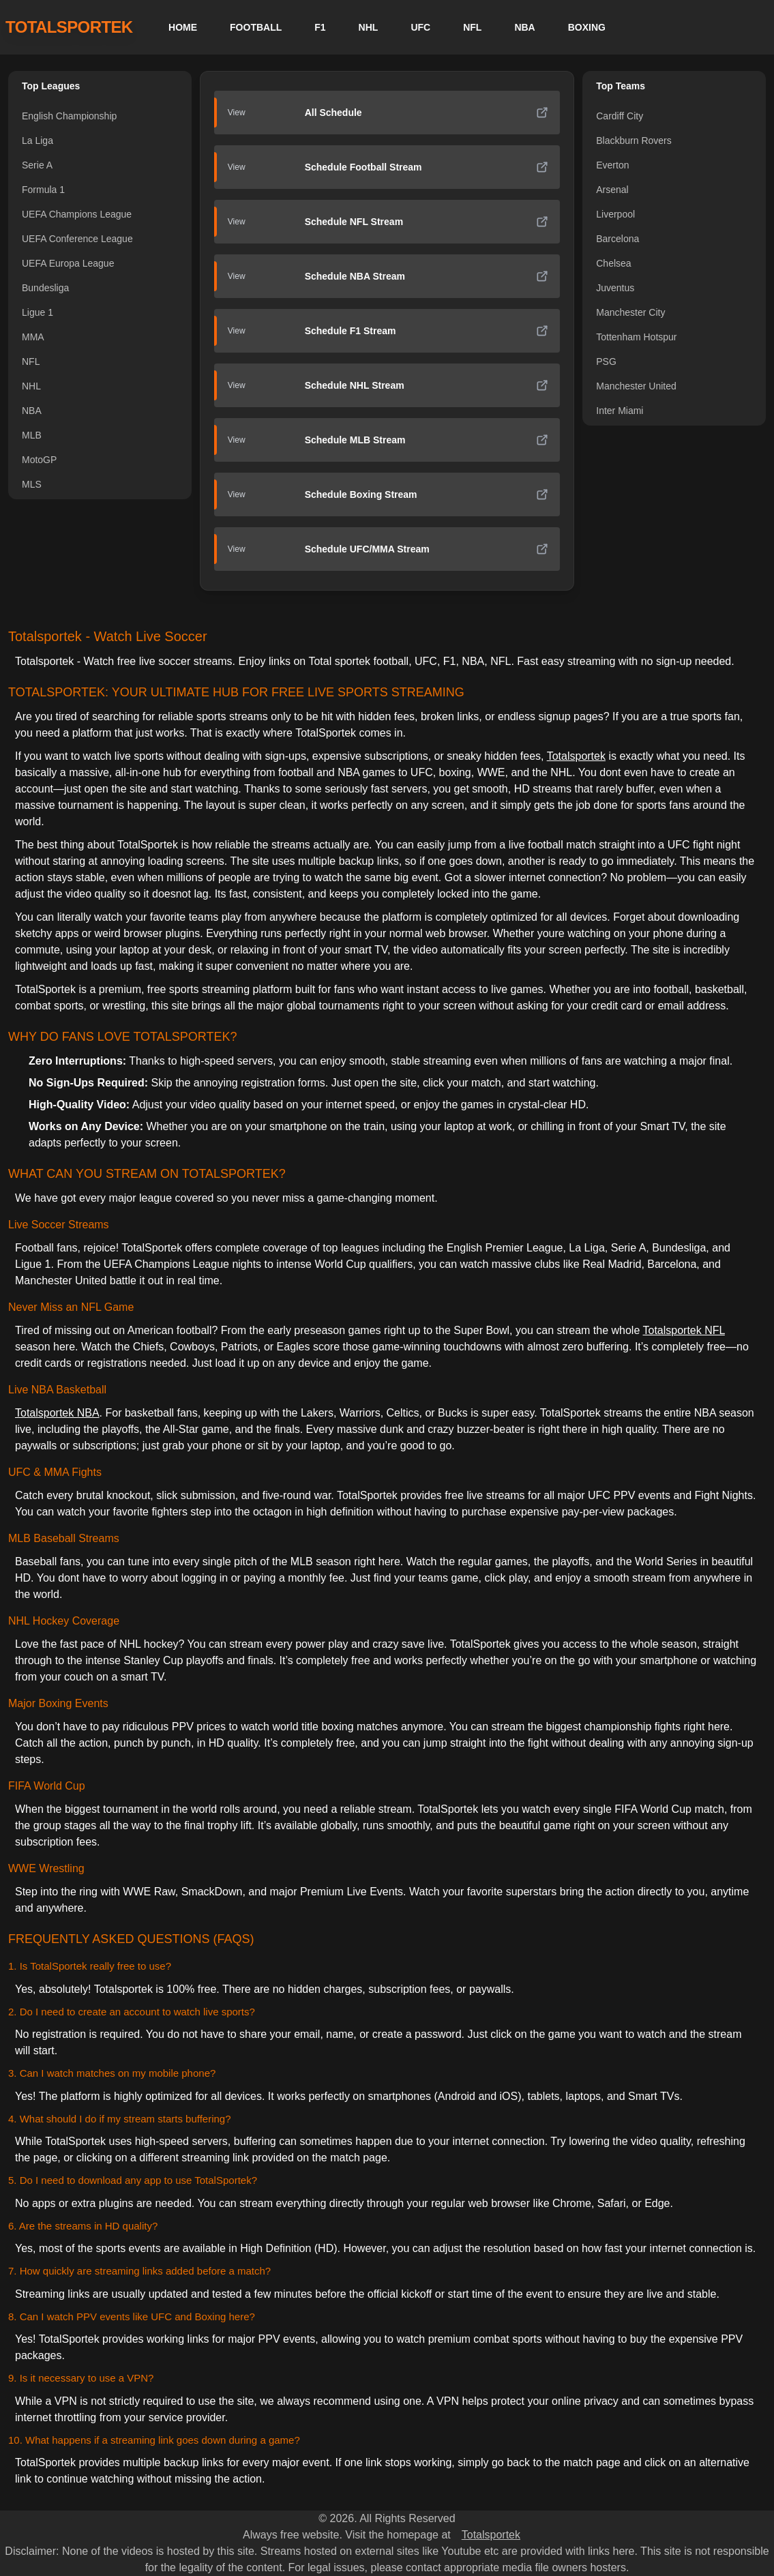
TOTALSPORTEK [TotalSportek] (69, 27)
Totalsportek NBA (57, 1413)
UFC (420, 27)
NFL (472, 27)
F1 (319, 27)
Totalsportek (576, 756)
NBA (524, 27)
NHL (368, 27)
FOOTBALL (256, 27)
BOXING (587, 27)
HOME (182, 27)
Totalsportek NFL (683, 1330)
